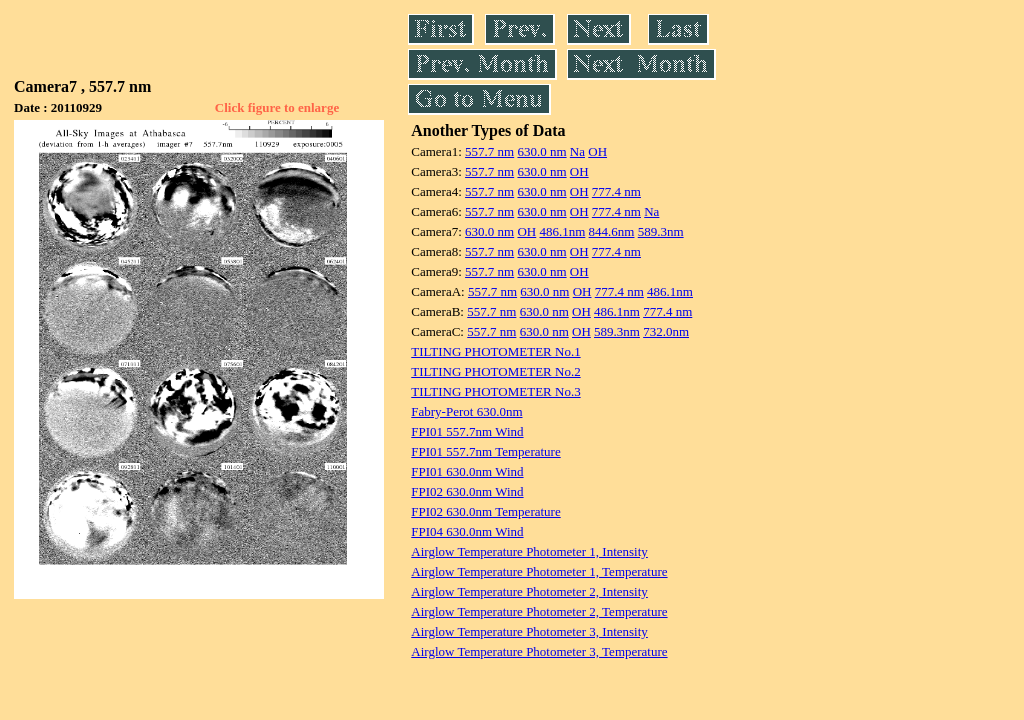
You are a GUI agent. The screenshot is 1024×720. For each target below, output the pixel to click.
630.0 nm (541, 151)
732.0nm (666, 331)
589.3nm (661, 231)
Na (577, 151)
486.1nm (562, 231)
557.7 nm (489, 151)
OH (597, 151)
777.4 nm (616, 191)
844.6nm (612, 231)
